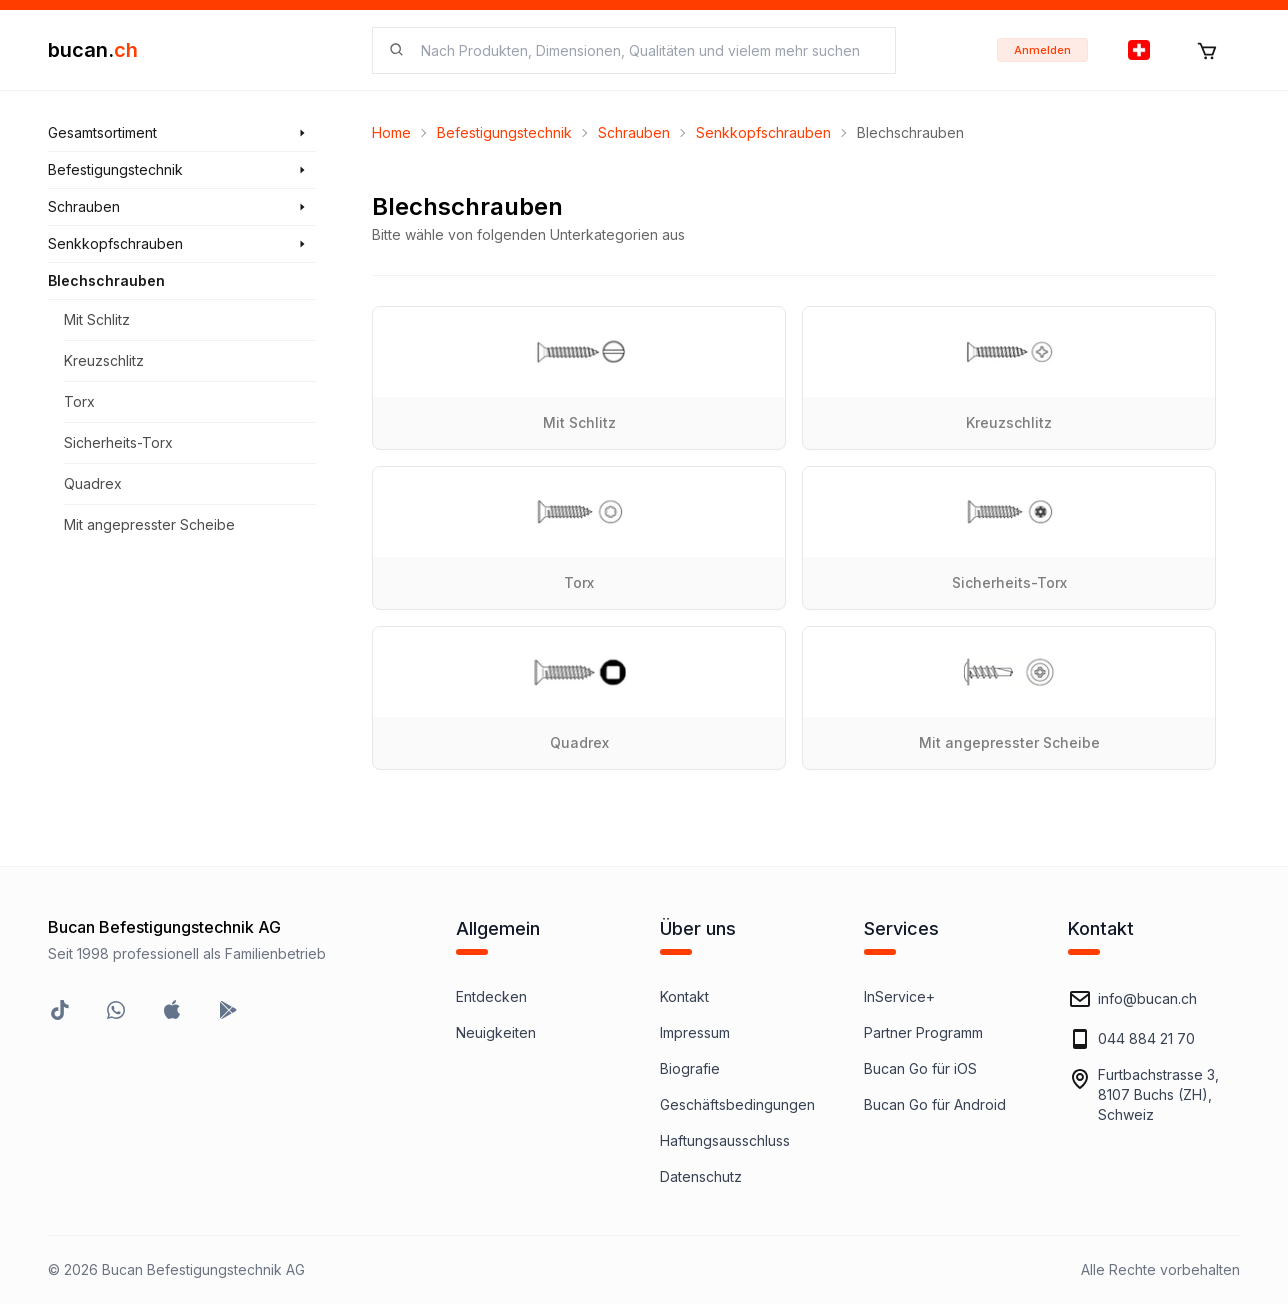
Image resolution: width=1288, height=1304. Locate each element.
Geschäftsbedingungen (737, 1104)
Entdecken (491, 996)
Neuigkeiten (496, 1032)
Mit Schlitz (97, 319)
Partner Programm (923, 1032)
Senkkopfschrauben (763, 132)
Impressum (695, 1032)
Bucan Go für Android (935, 1104)
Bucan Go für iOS (920, 1068)
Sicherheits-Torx (118, 442)
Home (391, 132)
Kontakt (684, 996)
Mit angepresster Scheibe (149, 524)
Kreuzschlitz (104, 360)
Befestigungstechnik (504, 132)
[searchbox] (646, 50)
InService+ (899, 996)
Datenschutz (701, 1176)
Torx (79, 401)
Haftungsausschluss (725, 1140)
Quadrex (93, 483)
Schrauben (634, 132)
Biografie (690, 1068)
